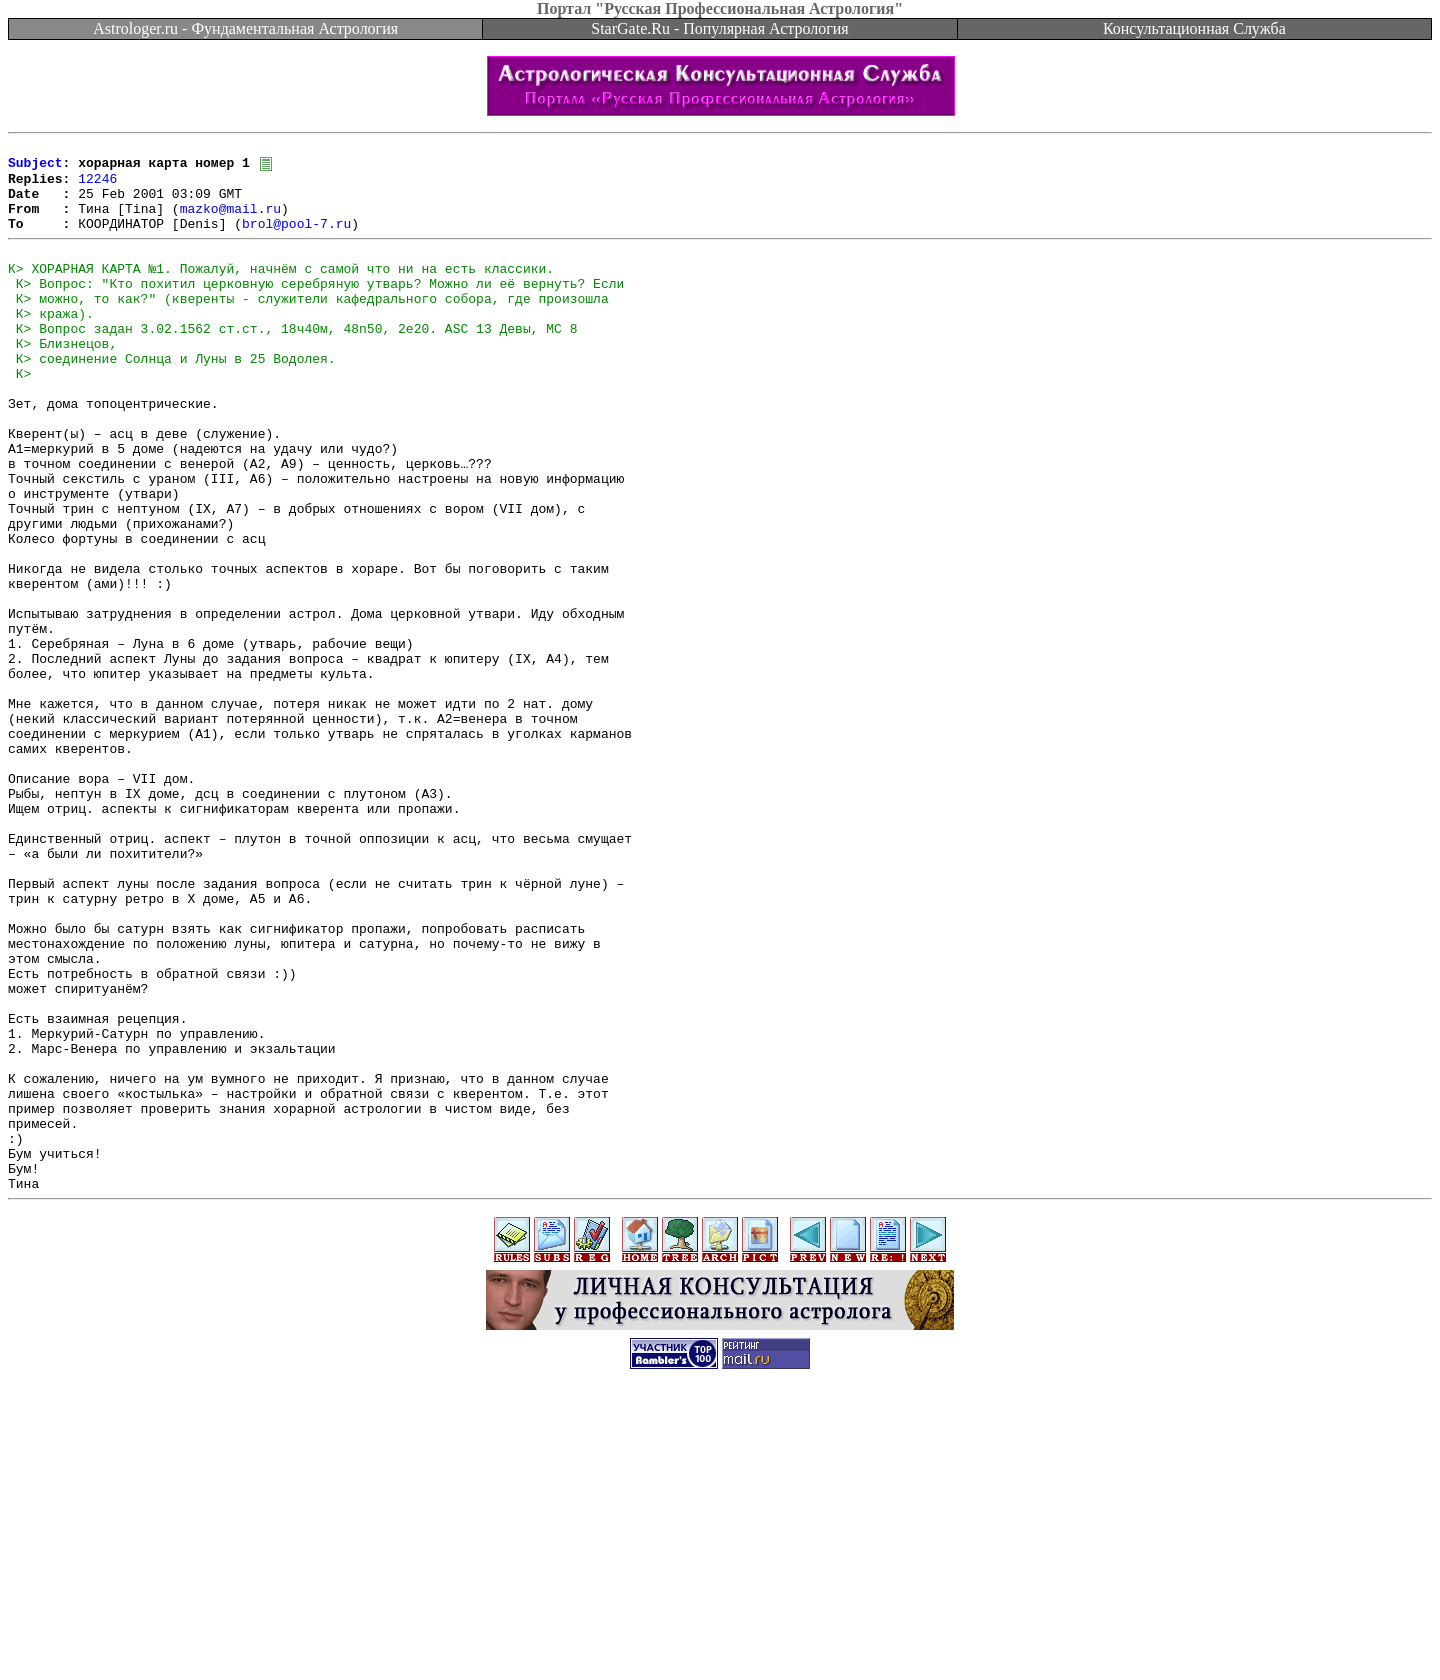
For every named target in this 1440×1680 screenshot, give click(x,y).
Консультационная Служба (1194, 28)
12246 (97, 186)
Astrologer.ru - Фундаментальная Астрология (245, 28)
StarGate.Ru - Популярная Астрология (719, 28)
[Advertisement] (720, 1635)
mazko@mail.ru (230, 222)
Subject (35, 168)
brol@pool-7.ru (296, 240)
